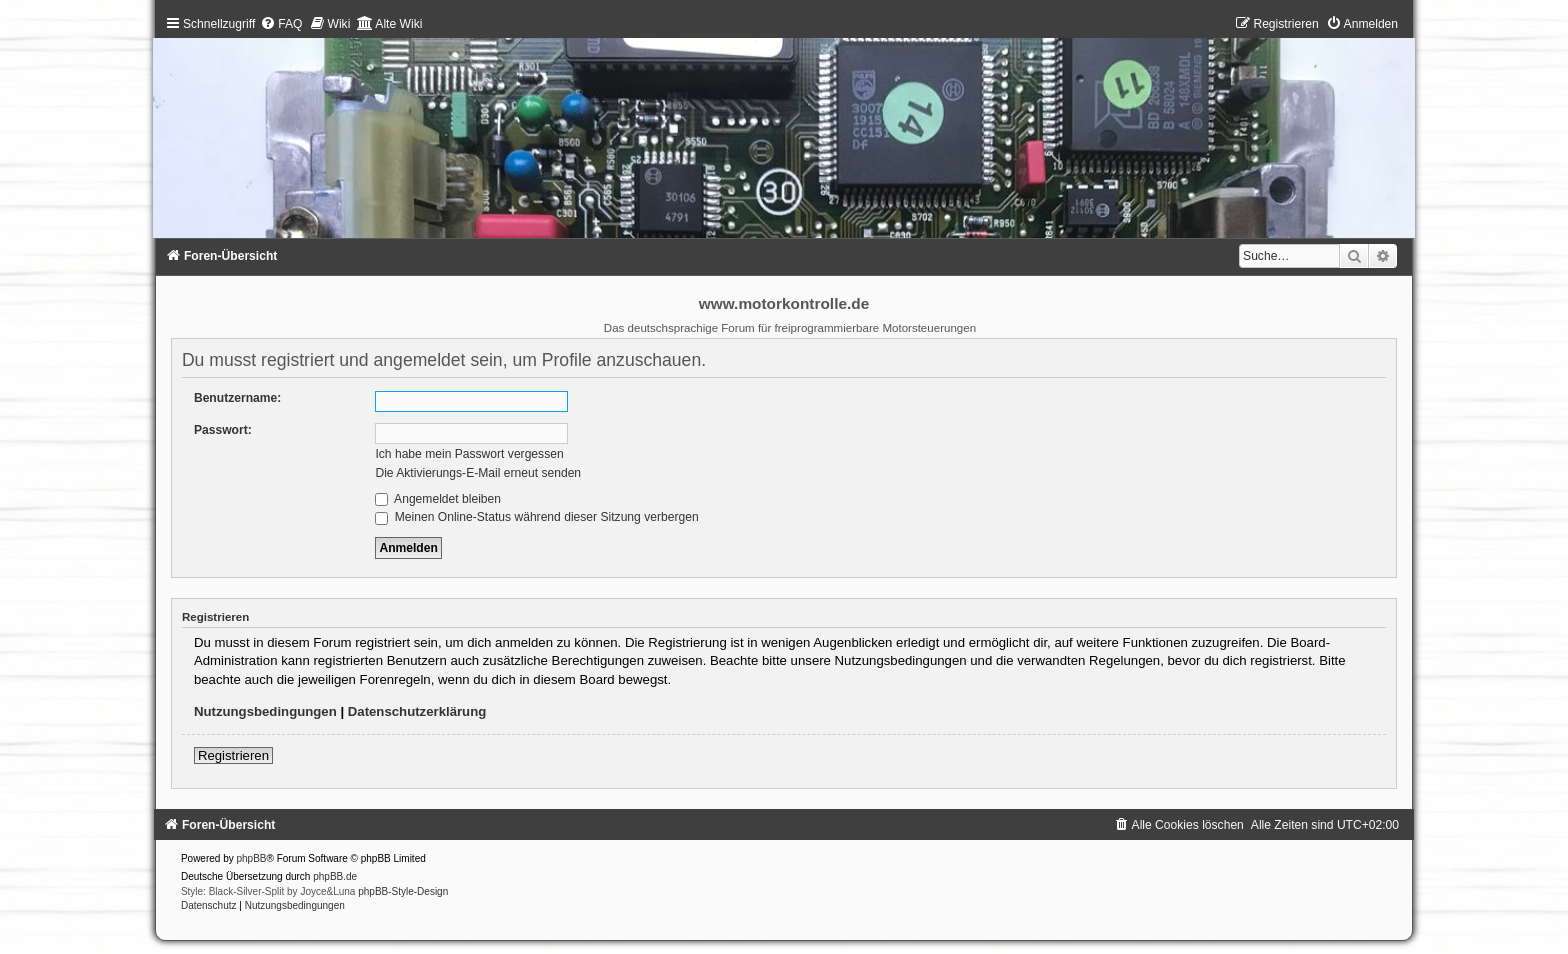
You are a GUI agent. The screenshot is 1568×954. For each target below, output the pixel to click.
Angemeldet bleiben (438, 499)
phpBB (252, 858)
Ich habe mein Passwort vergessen (469, 454)
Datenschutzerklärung (417, 711)
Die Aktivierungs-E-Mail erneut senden (478, 473)
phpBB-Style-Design (403, 891)
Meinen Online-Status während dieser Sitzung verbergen (536, 517)
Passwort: (223, 430)
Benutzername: (237, 398)
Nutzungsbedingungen (265, 711)
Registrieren (233, 755)
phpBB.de (335, 876)
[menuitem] (281, 24)
